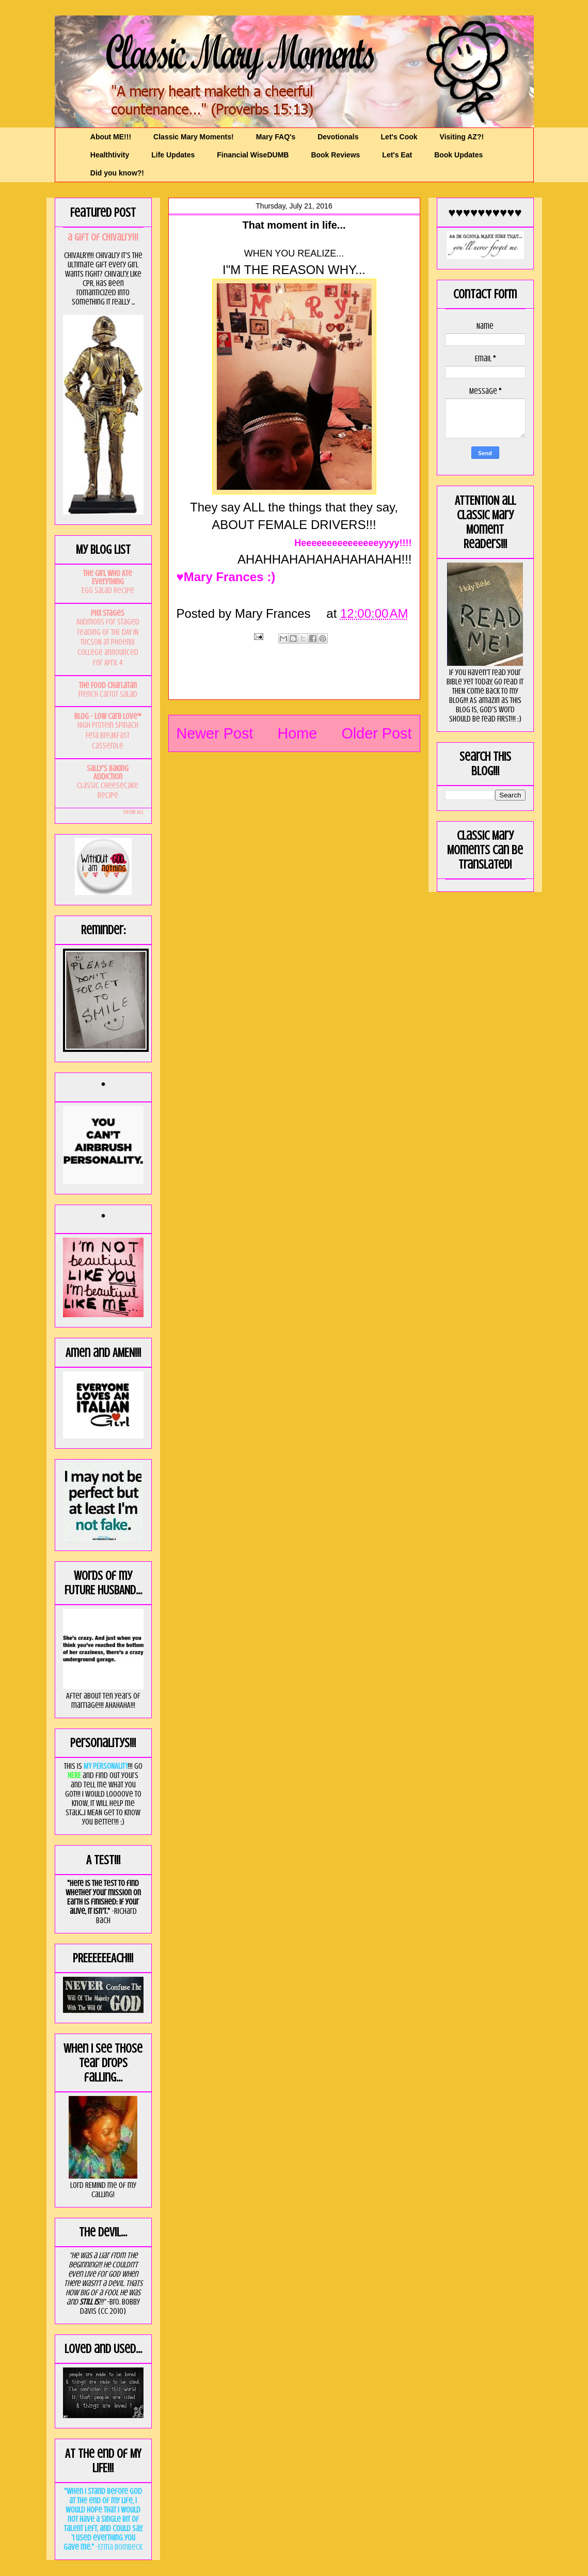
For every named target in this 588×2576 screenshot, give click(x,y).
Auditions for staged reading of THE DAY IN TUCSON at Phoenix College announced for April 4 (107, 642)
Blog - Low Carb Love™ (107, 716)
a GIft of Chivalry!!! (103, 237)
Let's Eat (397, 155)
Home (297, 733)
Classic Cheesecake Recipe (107, 791)
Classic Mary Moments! (193, 137)
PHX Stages (107, 613)
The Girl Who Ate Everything (107, 577)
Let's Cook (399, 137)
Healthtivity (109, 155)
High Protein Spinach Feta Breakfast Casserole (107, 735)
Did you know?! (117, 173)
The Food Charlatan (108, 685)
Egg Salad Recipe (108, 590)
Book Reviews (335, 155)
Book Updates (458, 155)
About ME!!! (110, 137)
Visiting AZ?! (462, 137)
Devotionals (337, 137)
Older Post (376, 733)
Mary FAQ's (275, 137)
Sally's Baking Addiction (108, 772)
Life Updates (173, 155)
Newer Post (215, 733)
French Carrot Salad (107, 694)
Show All (133, 811)
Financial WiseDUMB (253, 155)
